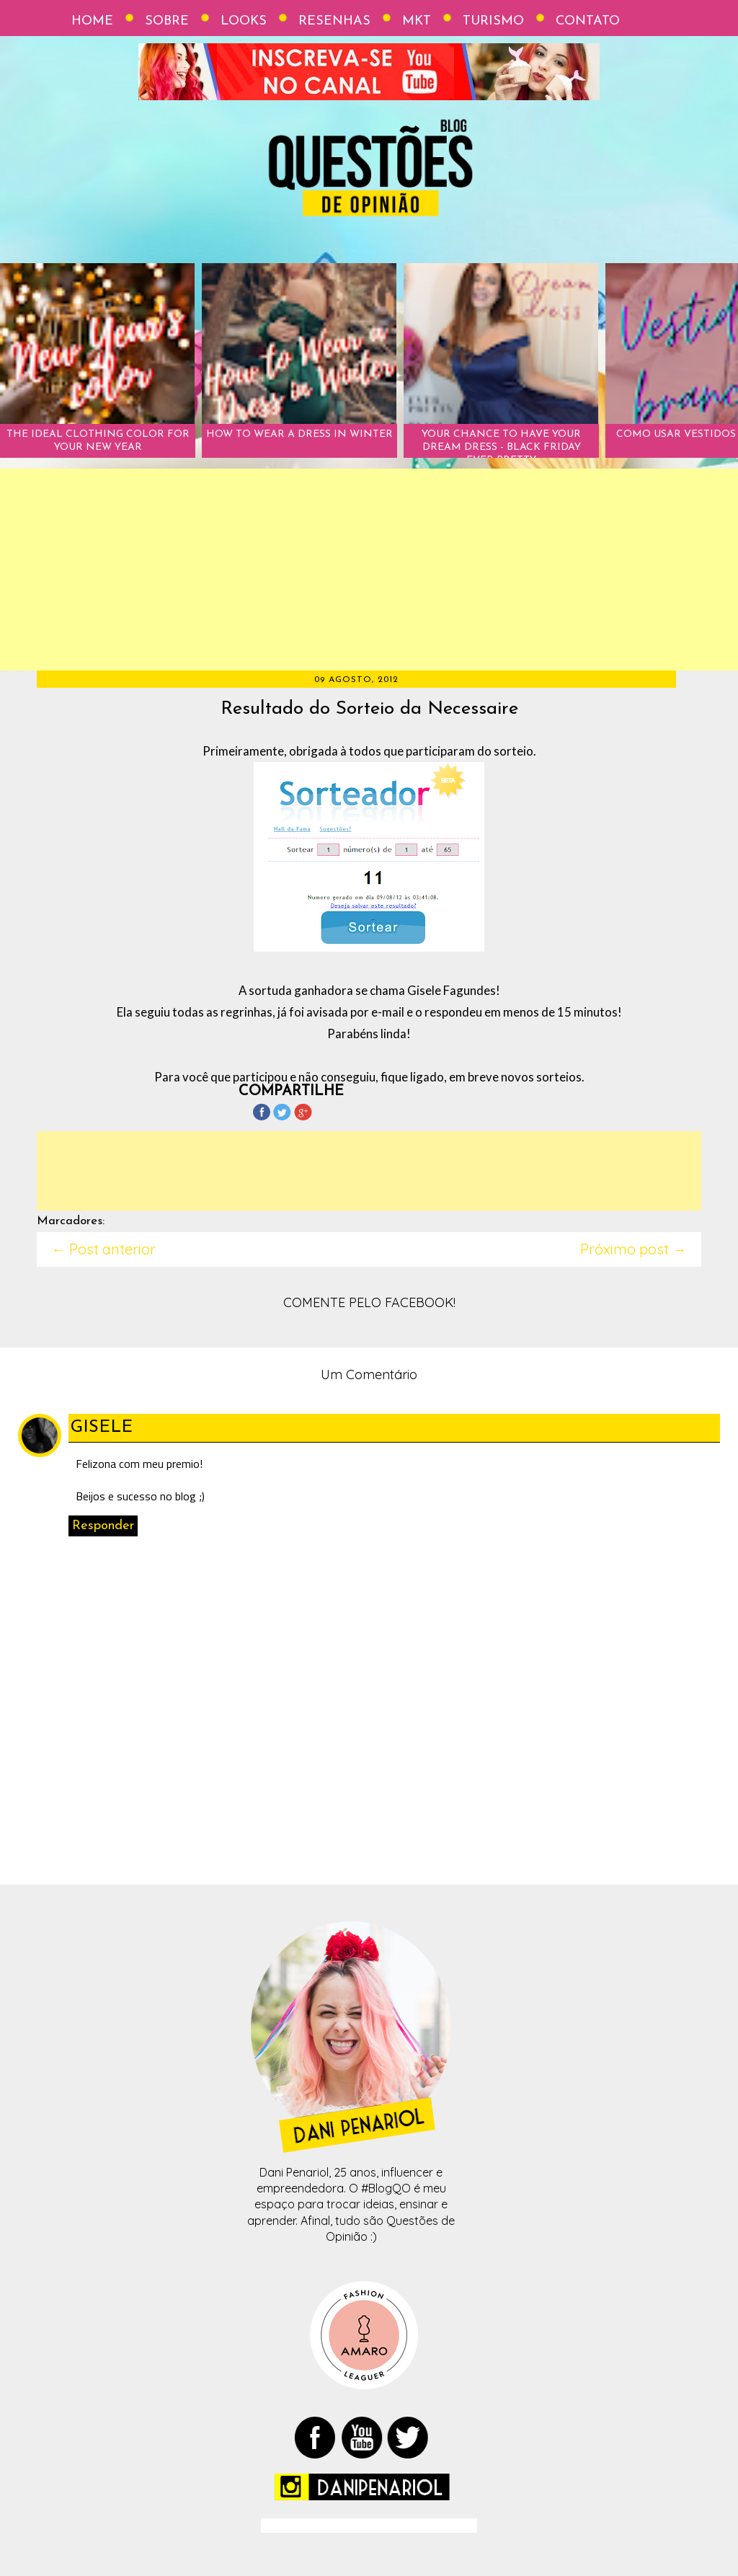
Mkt (416, 21)
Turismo (493, 21)
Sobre (167, 21)
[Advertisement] (369, 569)
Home (92, 21)
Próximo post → (633, 1249)
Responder (103, 1526)
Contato (588, 21)
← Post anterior (103, 1249)
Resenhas (334, 21)
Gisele (102, 1427)
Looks (244, 21)
